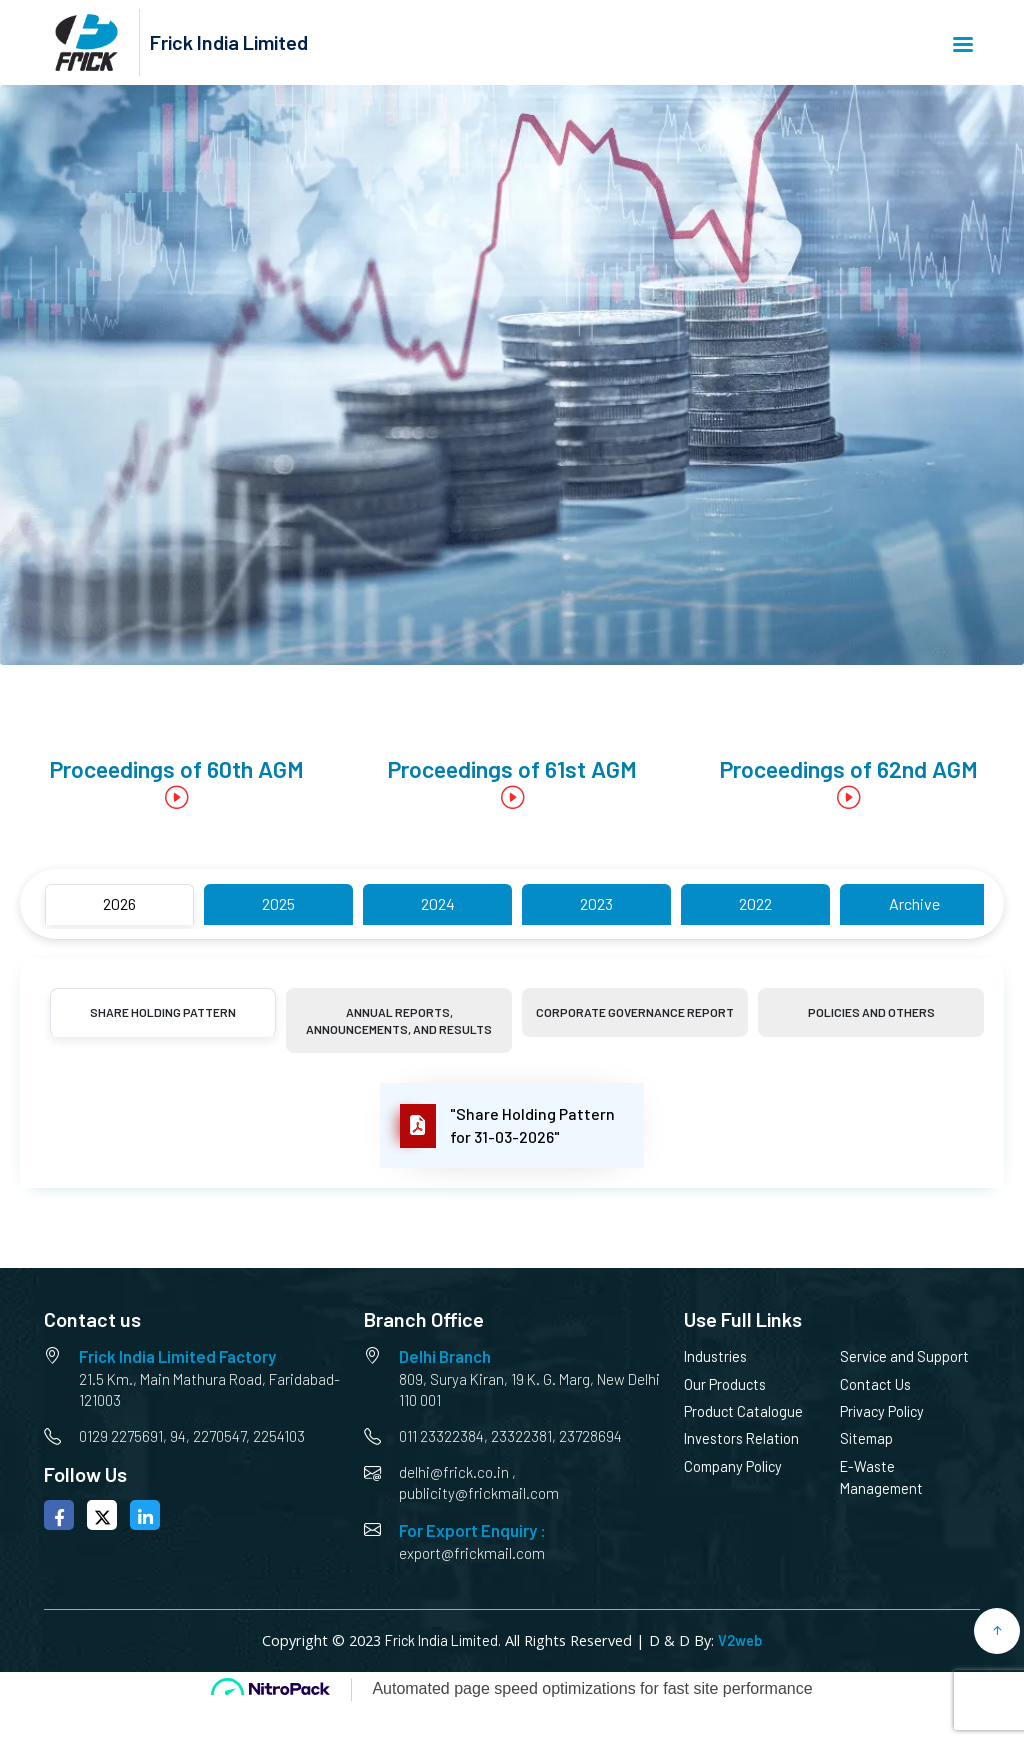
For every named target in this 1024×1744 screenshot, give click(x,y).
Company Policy (733, 1466)
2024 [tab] (438, 903)
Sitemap (866, 1438)
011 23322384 (441, 1436)
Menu (963, 44)
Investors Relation (741, 1438)
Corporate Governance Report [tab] (635, 1012)
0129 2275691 (121, 1436)
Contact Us (875, 1384)
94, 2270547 (208, 1436)
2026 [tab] (119, 903)
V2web (740, 1640)
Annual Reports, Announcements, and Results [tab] (399, 1020)
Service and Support (904, 1356)
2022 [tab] (755, 903)
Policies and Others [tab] (871, 1012)
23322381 (521, 1436)
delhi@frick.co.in (454, 1472)
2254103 (279, 1436)
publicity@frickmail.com (479, 1493)
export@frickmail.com (472, 1553)
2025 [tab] (278, 903)
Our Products (725, 1384)
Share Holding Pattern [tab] (163, 1012)
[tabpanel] (512, 1125)
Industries (715, 1356)
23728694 (590, 1436)
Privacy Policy (882, 1411)
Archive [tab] (914, 903)
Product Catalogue (743, 1411)
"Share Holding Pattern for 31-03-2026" (507, 1126)
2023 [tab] (596, 903)
